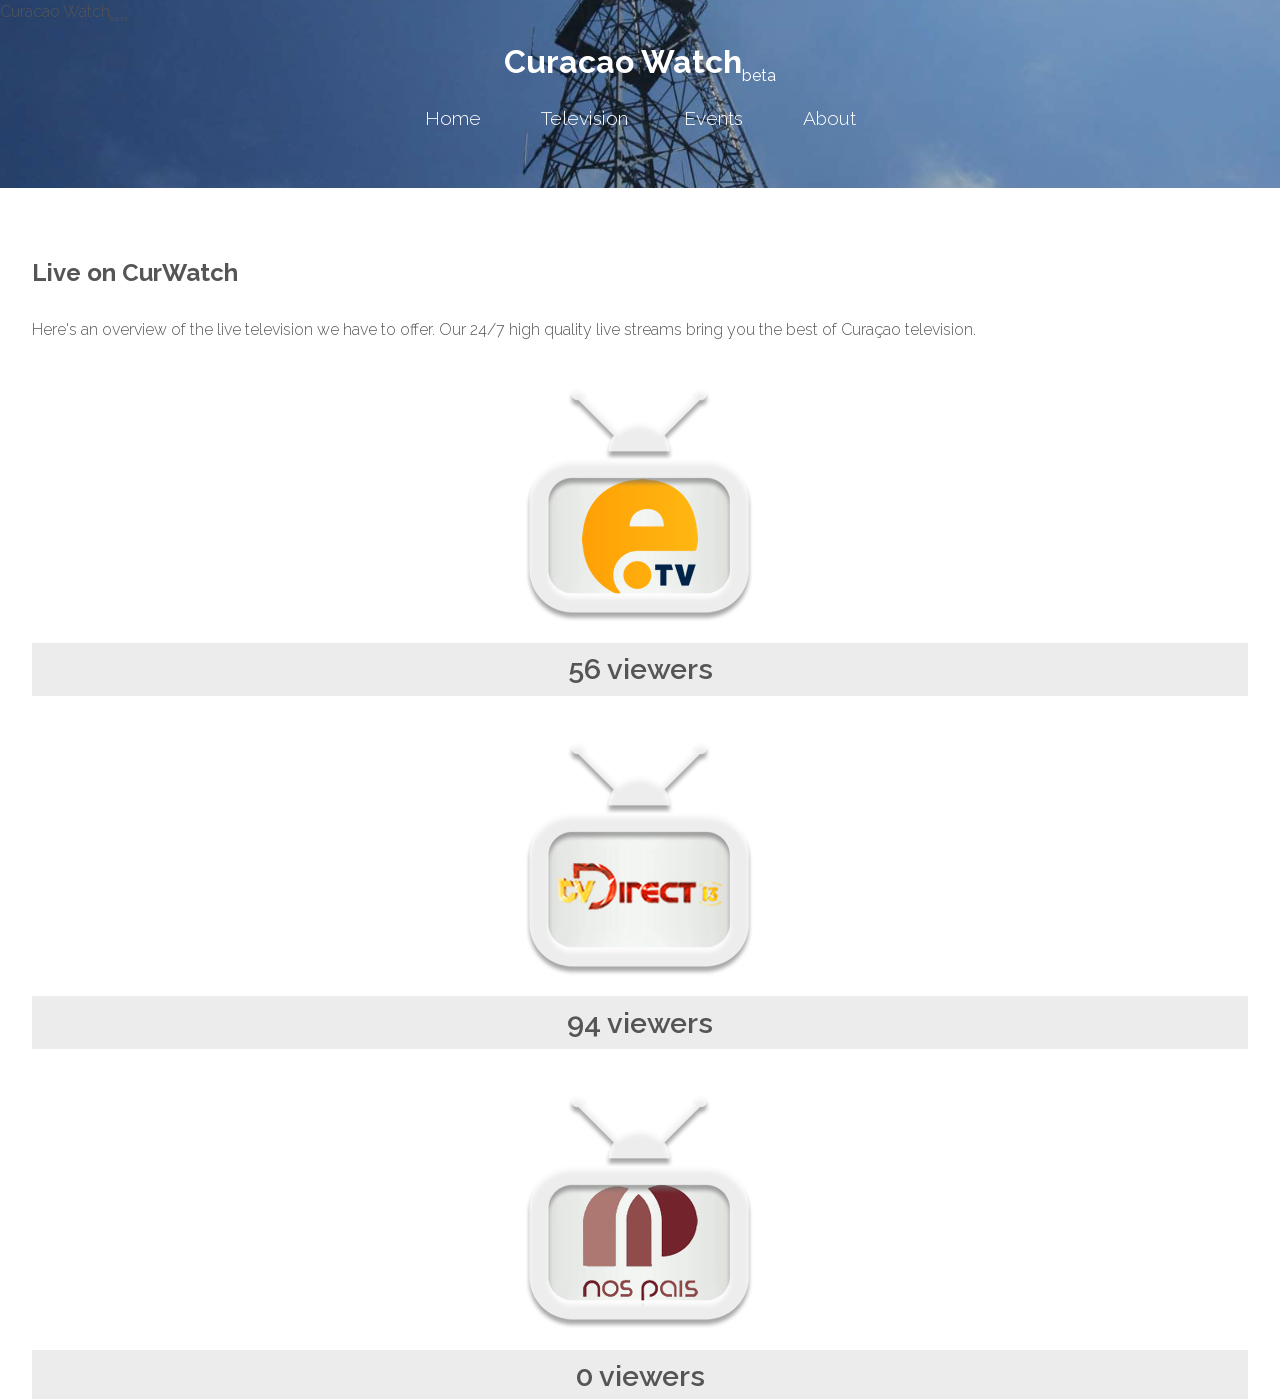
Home (453, 118)
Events (713, 118)
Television (584, 118)
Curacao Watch (640, 61)
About (829, 118)
